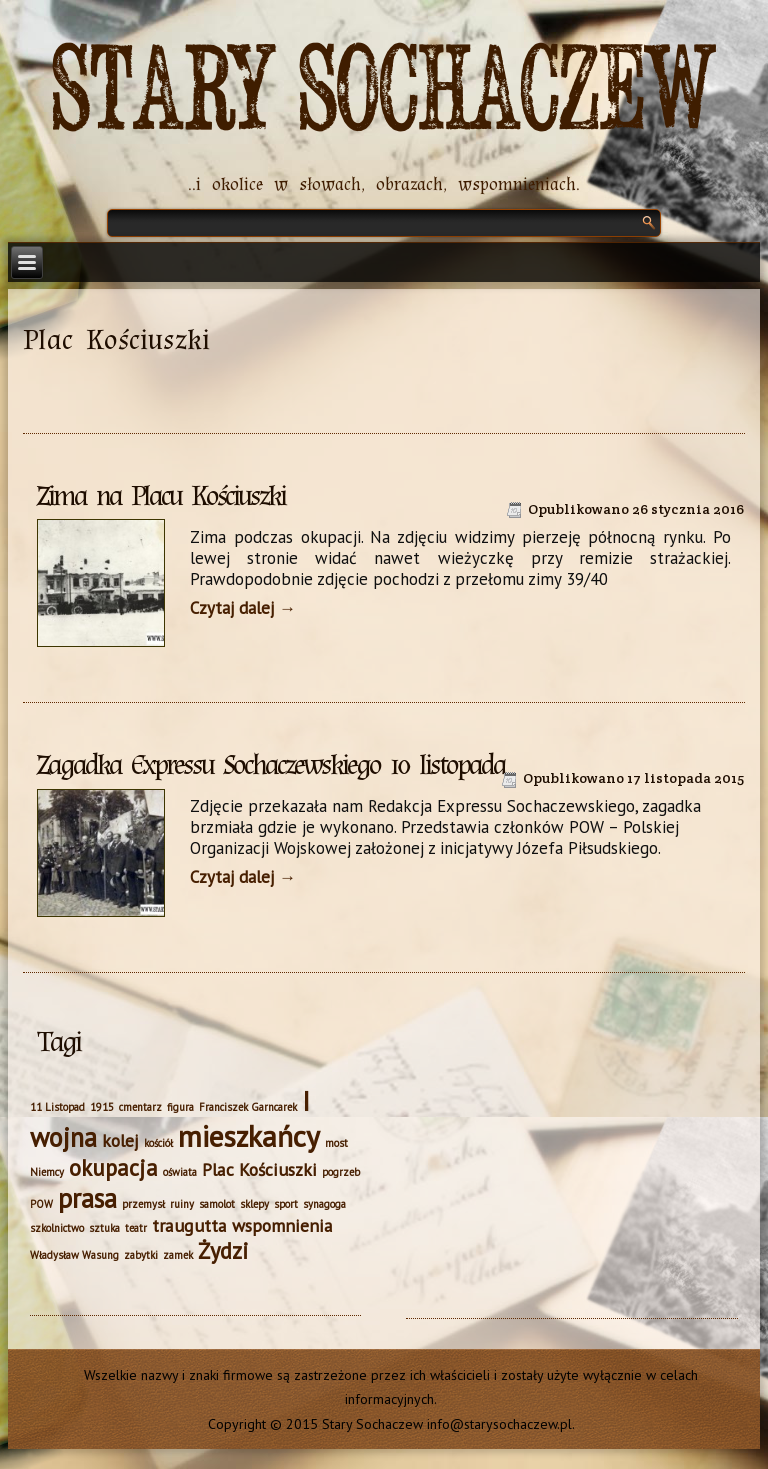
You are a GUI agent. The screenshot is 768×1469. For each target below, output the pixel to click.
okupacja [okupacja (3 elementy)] (113, 1167)
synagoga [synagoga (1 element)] (324, 1204)
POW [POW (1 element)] (41, 1204)
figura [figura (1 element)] (180, 1107)
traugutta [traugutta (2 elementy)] (189, 1225)
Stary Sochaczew (384, 91)
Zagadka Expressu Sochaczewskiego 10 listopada (271, 765)
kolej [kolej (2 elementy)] (120, 1140)
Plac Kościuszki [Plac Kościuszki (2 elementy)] (259, 1169)
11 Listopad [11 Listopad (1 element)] (57, 1107)
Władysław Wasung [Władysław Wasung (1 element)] (74, 1255)
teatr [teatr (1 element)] (136, 1228)
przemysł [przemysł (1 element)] (143, 1204)
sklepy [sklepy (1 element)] (254, 1204)
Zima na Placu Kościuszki (161, 496)
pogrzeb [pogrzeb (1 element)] (341, 1172)
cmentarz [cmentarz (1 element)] (140, 1107)
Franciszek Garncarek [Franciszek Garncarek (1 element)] (248, 1107)
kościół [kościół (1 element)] (158, 1143)
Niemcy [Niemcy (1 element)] (47, 1172)
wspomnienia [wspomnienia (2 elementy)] (282, 1225)
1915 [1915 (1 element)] (102, 1107)
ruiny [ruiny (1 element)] (182, 1204)
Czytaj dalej (243, 608)
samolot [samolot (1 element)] (217, 1204)
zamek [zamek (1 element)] (178, 1255)
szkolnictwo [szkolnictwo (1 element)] (57, 1228)
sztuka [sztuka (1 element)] (104, 1228)
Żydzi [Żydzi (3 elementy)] (223, 1250)
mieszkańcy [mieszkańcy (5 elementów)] (249, 1136)
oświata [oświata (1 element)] (180, 1172)
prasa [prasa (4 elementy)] (87, 1198)
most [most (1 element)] (336, 1143)
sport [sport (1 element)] (286, 1204)
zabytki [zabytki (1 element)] (141, 1255)
